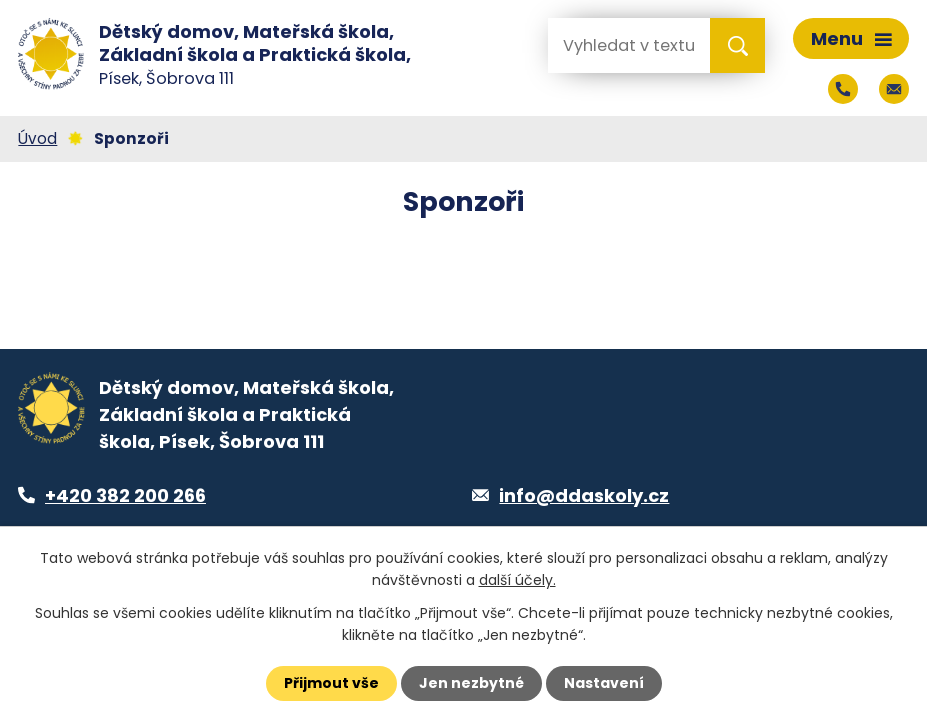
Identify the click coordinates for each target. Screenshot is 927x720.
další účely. (517, 580)
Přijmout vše (331, 683)
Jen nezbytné (471, 683)
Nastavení (604, 683)
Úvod (37, 138)
